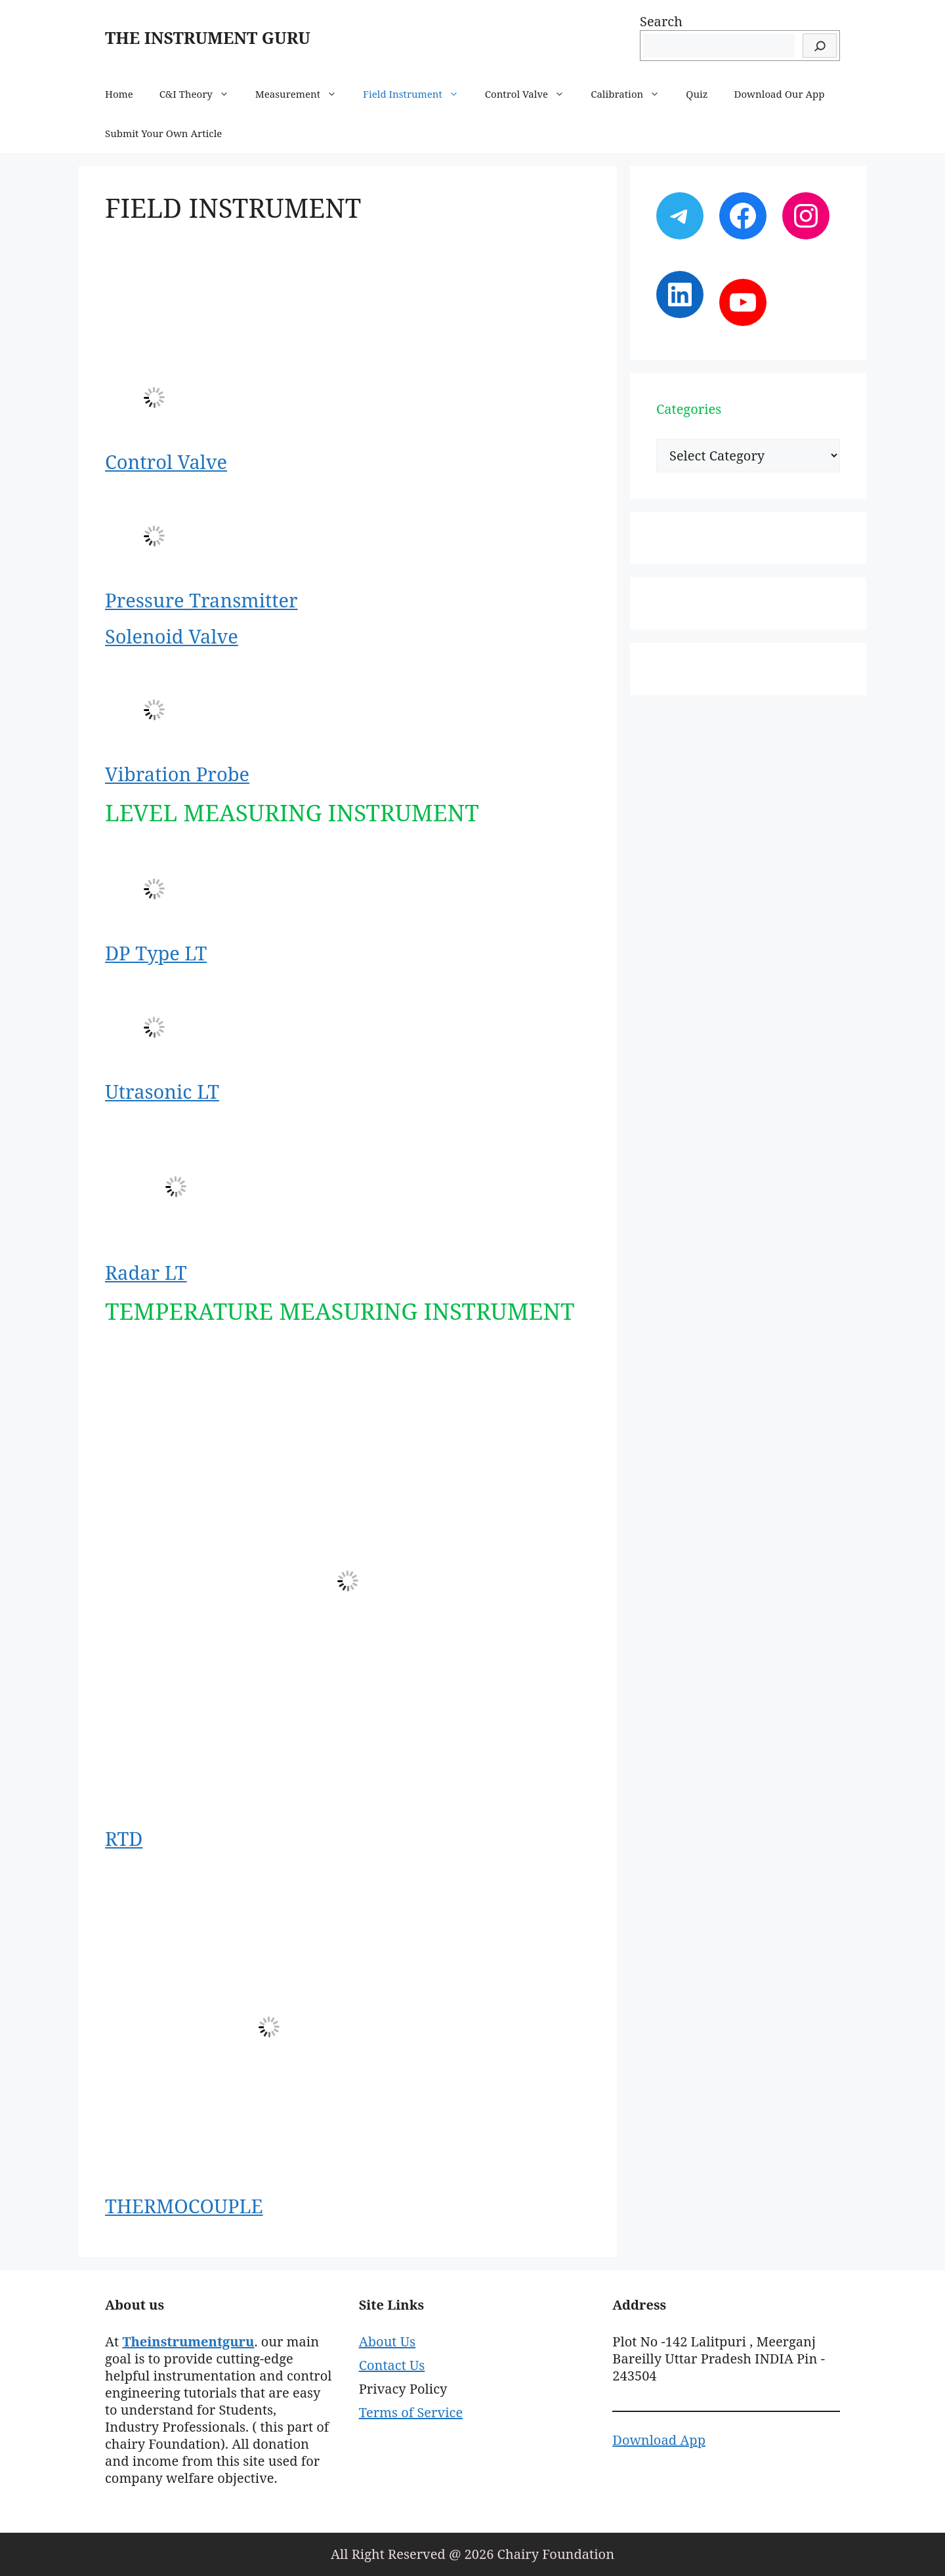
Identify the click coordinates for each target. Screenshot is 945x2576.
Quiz (696, 93)
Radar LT (146, 1272)
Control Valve (531, 93)
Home (119, 93)
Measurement (302, 93)
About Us (387, 2341)
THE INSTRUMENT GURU (207, 37)
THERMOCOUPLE (184, 2205)
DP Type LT (156, 953)
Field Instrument (417, 93)
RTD (123, 1838)
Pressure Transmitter (201, 600)
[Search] (820, 45)
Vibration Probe (177, 774)
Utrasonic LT (162, 1091)
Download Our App (779, 93)
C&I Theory (200, 93)
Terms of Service (411, 2412)
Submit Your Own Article (163, 133)
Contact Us (392, 2365)
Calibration (632, 93)
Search (661, 21)
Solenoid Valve (171, 636)
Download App (658, 2440)
